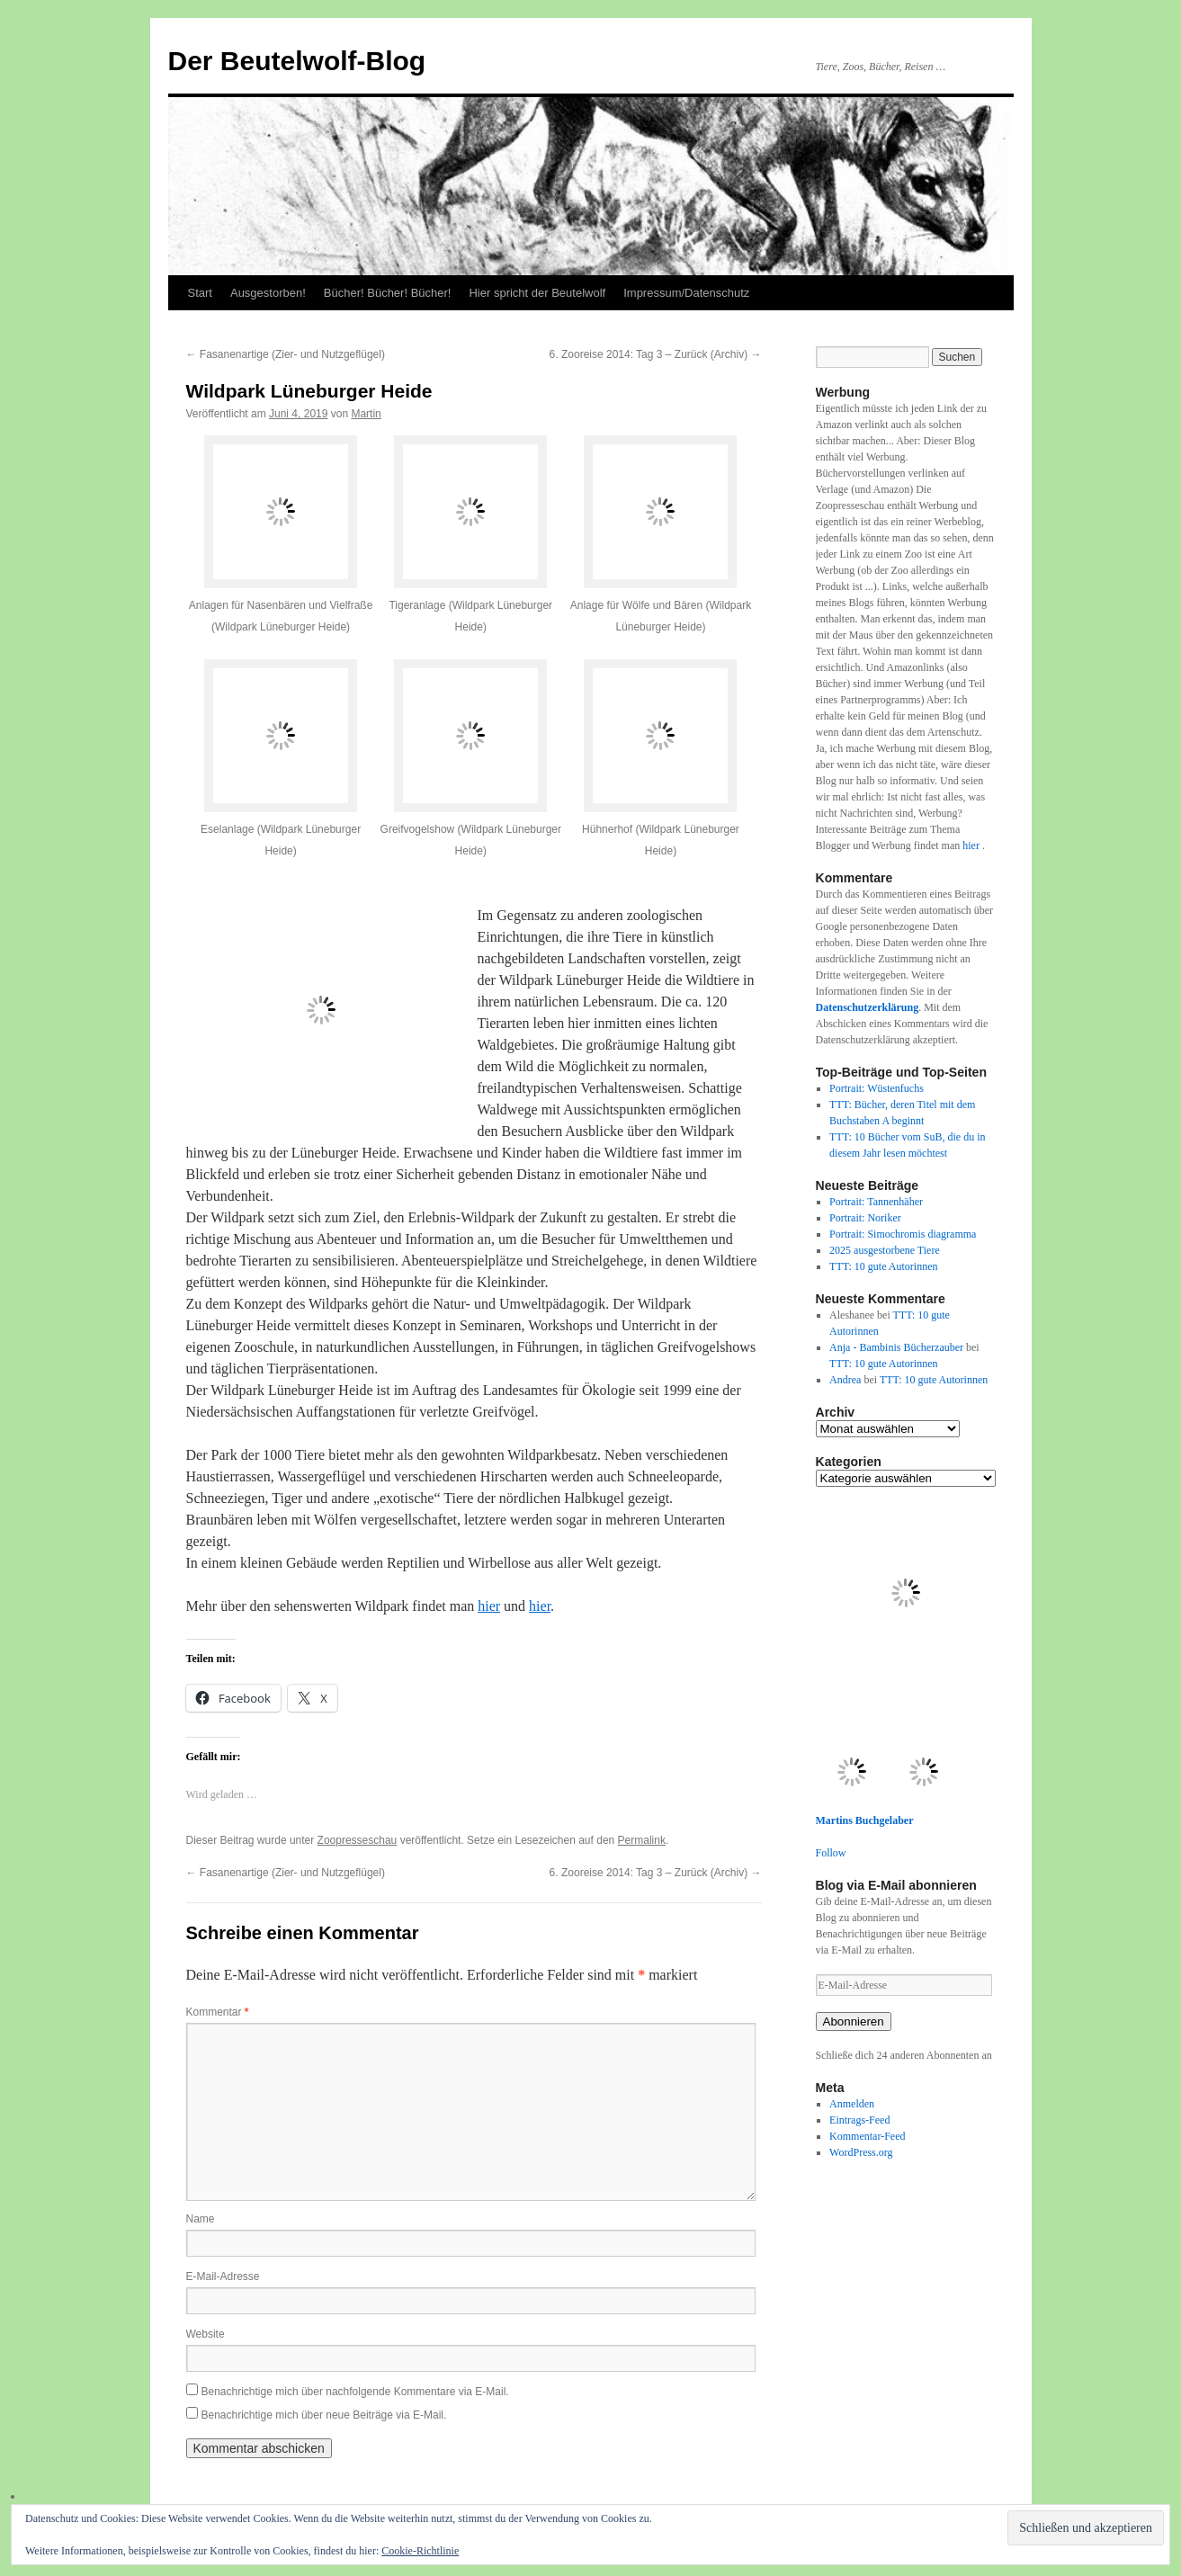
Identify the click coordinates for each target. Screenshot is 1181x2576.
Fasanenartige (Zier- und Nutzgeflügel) (285, 354)
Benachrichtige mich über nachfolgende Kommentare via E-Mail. (355, 2391)
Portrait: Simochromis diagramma (902, 1234)
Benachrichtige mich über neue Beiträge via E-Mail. (324, 2415)
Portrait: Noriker (865, 1218)
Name (200, 2219)
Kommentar (217, 2012)
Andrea (845, 1379)
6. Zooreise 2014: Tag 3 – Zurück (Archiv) (656, 354)
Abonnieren (853, 2021)
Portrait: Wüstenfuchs (876, 1088)
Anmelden (851, 2103)
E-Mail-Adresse (223, 2276)
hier (489, 1606)
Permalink (642, 1840)
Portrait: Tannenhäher (876, 1201)
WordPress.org (860, 2152)
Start (200, 293)
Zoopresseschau (358, 1840)
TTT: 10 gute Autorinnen (883, 1266)
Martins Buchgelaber (865, 1820)
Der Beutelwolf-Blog (297, 61)
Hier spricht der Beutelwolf (537, 293)
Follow (831, 1853)
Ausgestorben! (268, 293)
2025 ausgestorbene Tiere (884, 1250)
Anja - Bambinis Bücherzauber (896, 1347)
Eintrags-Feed (859, 2120)
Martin (365, 413)
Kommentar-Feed (867, 2136)
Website (205, 2334)
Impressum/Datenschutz (686, 293)
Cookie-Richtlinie (420, 2551)
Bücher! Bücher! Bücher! (388, 293)
